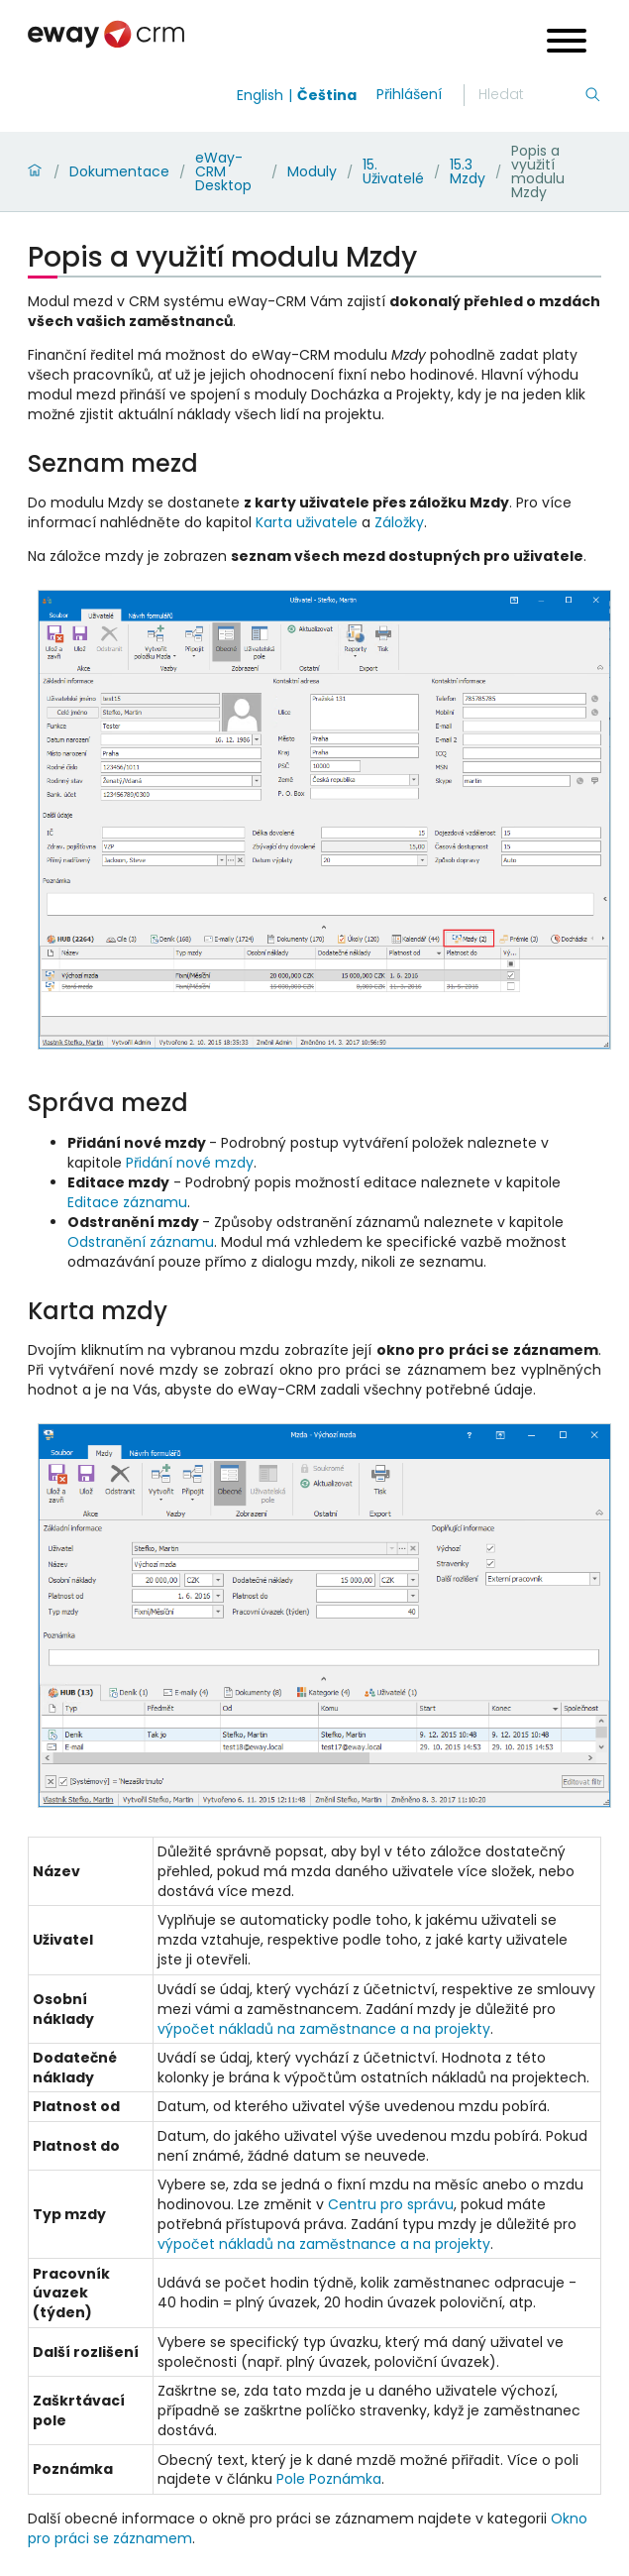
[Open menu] (566, 43)
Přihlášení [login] (409, 94)
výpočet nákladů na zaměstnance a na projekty (323, 2029)
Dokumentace (119, 171)
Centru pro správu (391, 2204)
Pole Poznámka (328, 2479)
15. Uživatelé (393, 171)
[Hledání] (530, 95)
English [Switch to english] (260, 95)
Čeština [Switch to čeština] (327, 95)
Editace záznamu (127, 1202)
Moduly (312, 171)
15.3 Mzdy (467, 171)
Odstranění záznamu (140, 1242)
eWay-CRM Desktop (223, 171)
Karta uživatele (307, 522)
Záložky (399, 522)
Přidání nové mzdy (190, 1163)
